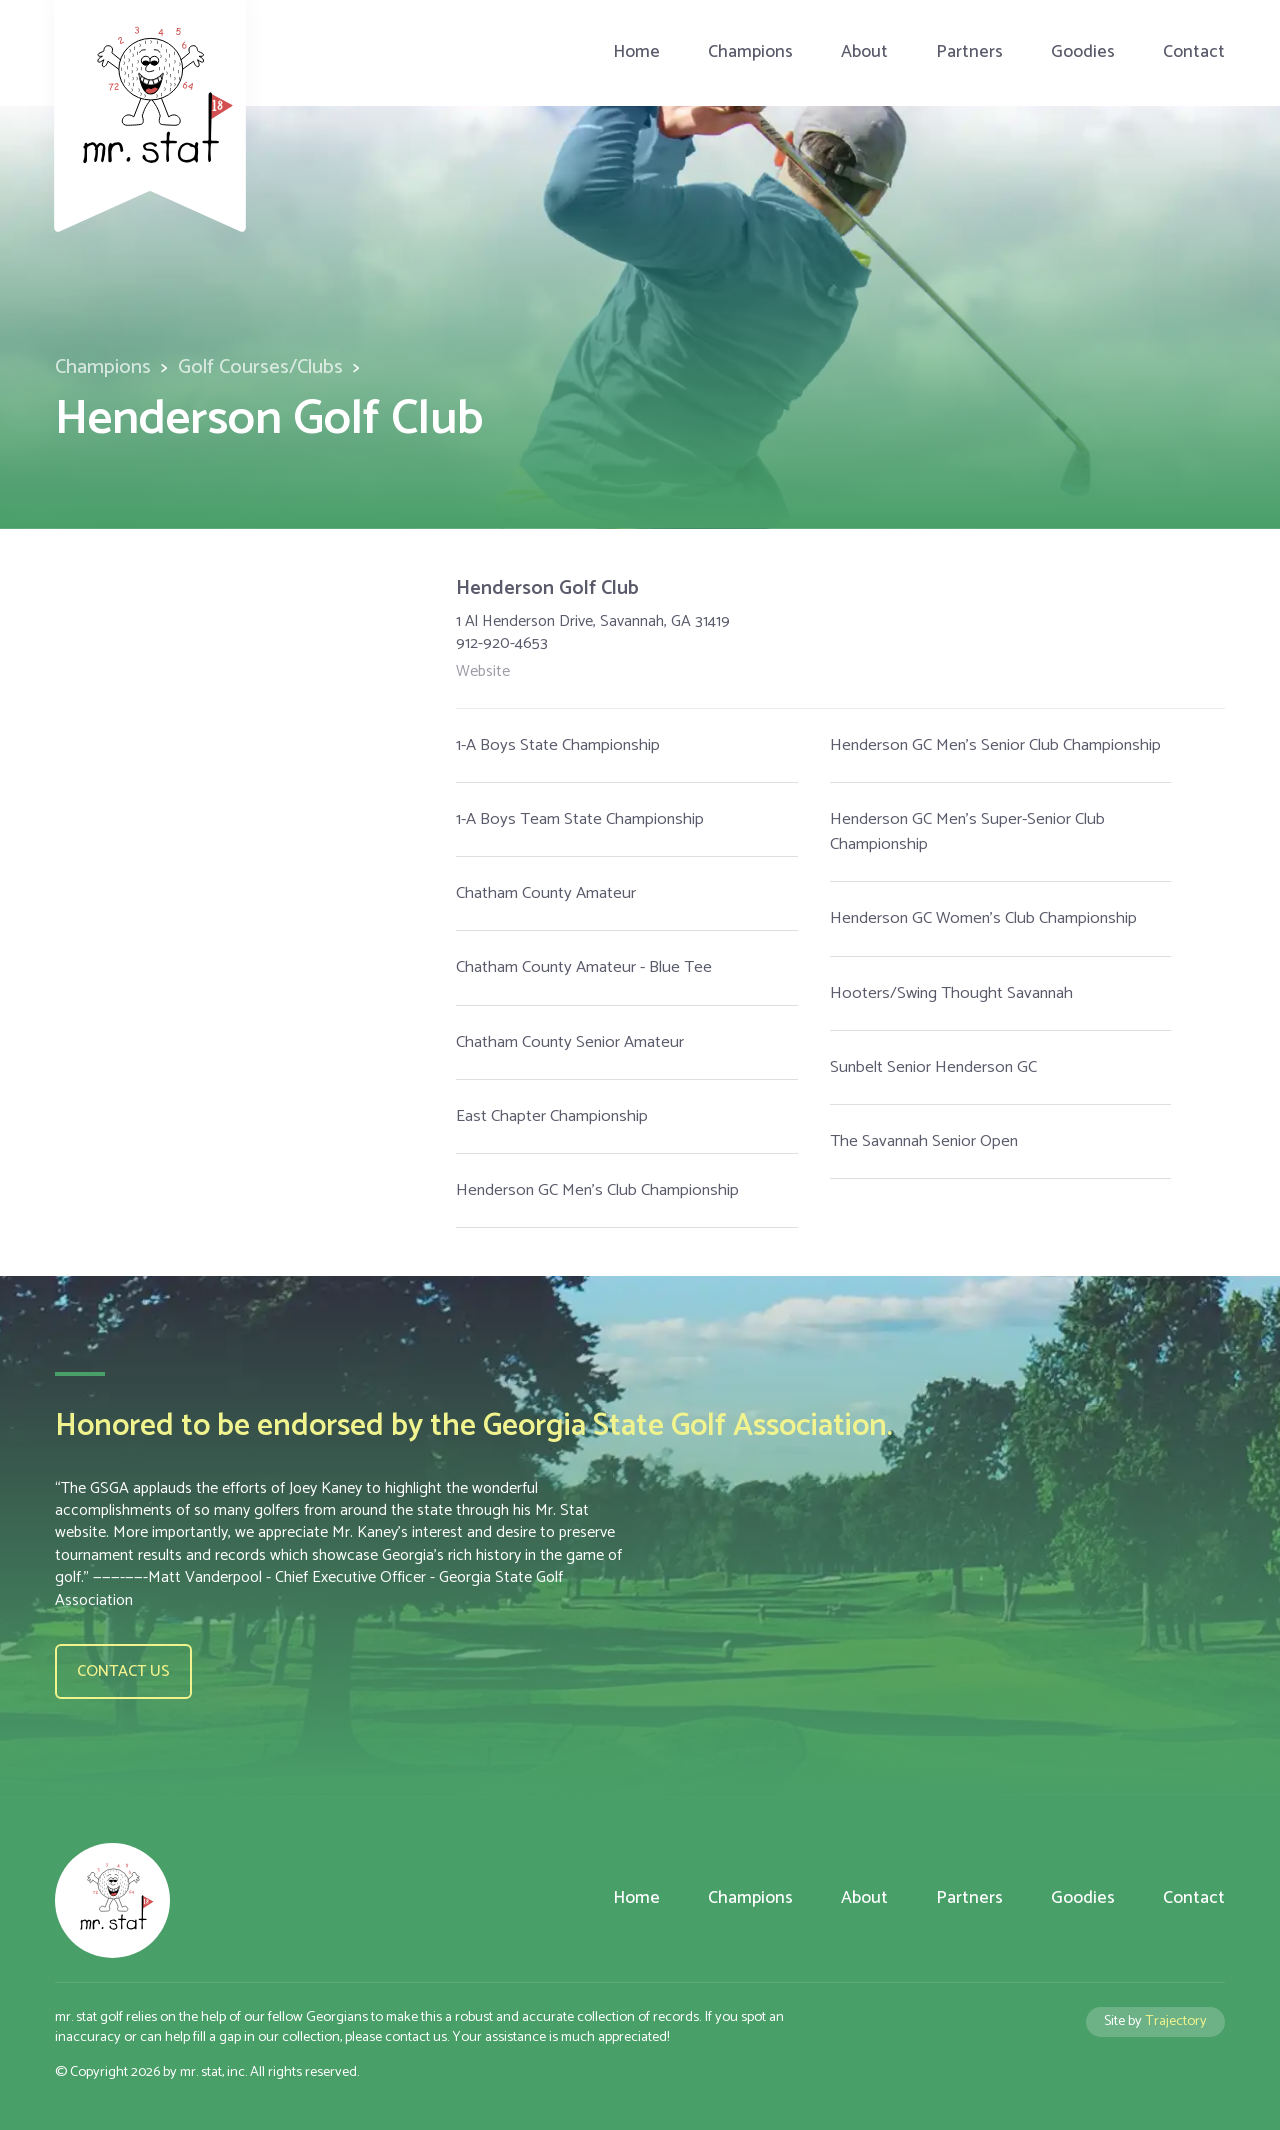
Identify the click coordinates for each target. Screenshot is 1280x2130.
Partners (969, 52)
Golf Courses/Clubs (260, 367)
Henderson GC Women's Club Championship (983, 918)
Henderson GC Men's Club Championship (597, 1190)
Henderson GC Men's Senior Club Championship (995, 745)
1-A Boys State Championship (558, 745)
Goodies (1083, 52)
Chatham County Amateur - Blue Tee (584, 967)
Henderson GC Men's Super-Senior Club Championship (967, 832)
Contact (1194, 52)
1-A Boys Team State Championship (580, 819)
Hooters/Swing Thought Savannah (951, 993)
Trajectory (1176, 2021)
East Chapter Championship (552, 1116)
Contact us (123, 1671)
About (864, 52)
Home (636, 52)
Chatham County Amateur (546, 893)
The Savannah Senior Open (924, 1141)
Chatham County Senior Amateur (570, 1042)
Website (483, 672)
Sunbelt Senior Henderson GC (933, 1067)
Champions (750, 52)
